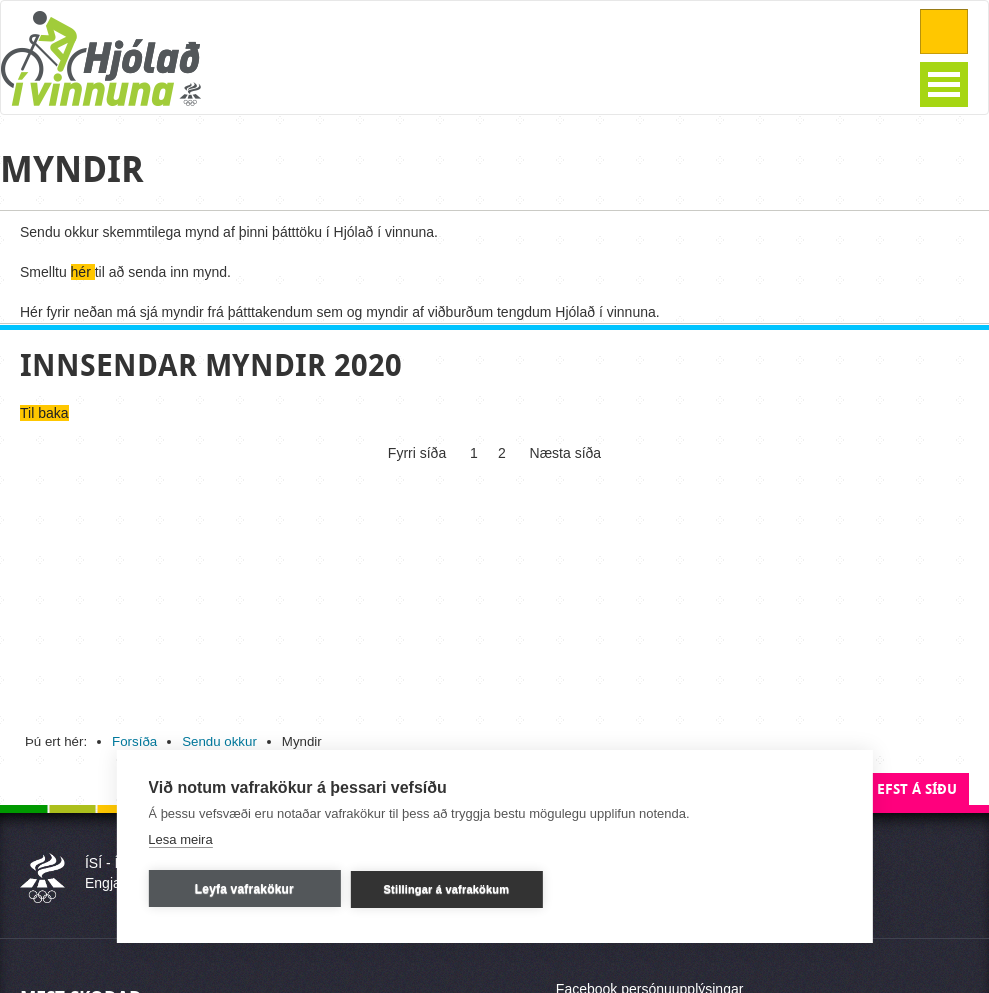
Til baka (44, 413)
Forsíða (134, 741)
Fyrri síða (419, 453)
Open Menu (944, 84)
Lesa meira (180, 839)
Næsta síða (563, 453)
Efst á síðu (917, 789)
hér (83, 272)
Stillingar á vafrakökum (447, 889)
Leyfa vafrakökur (244, 889)
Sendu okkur (219, 741)
